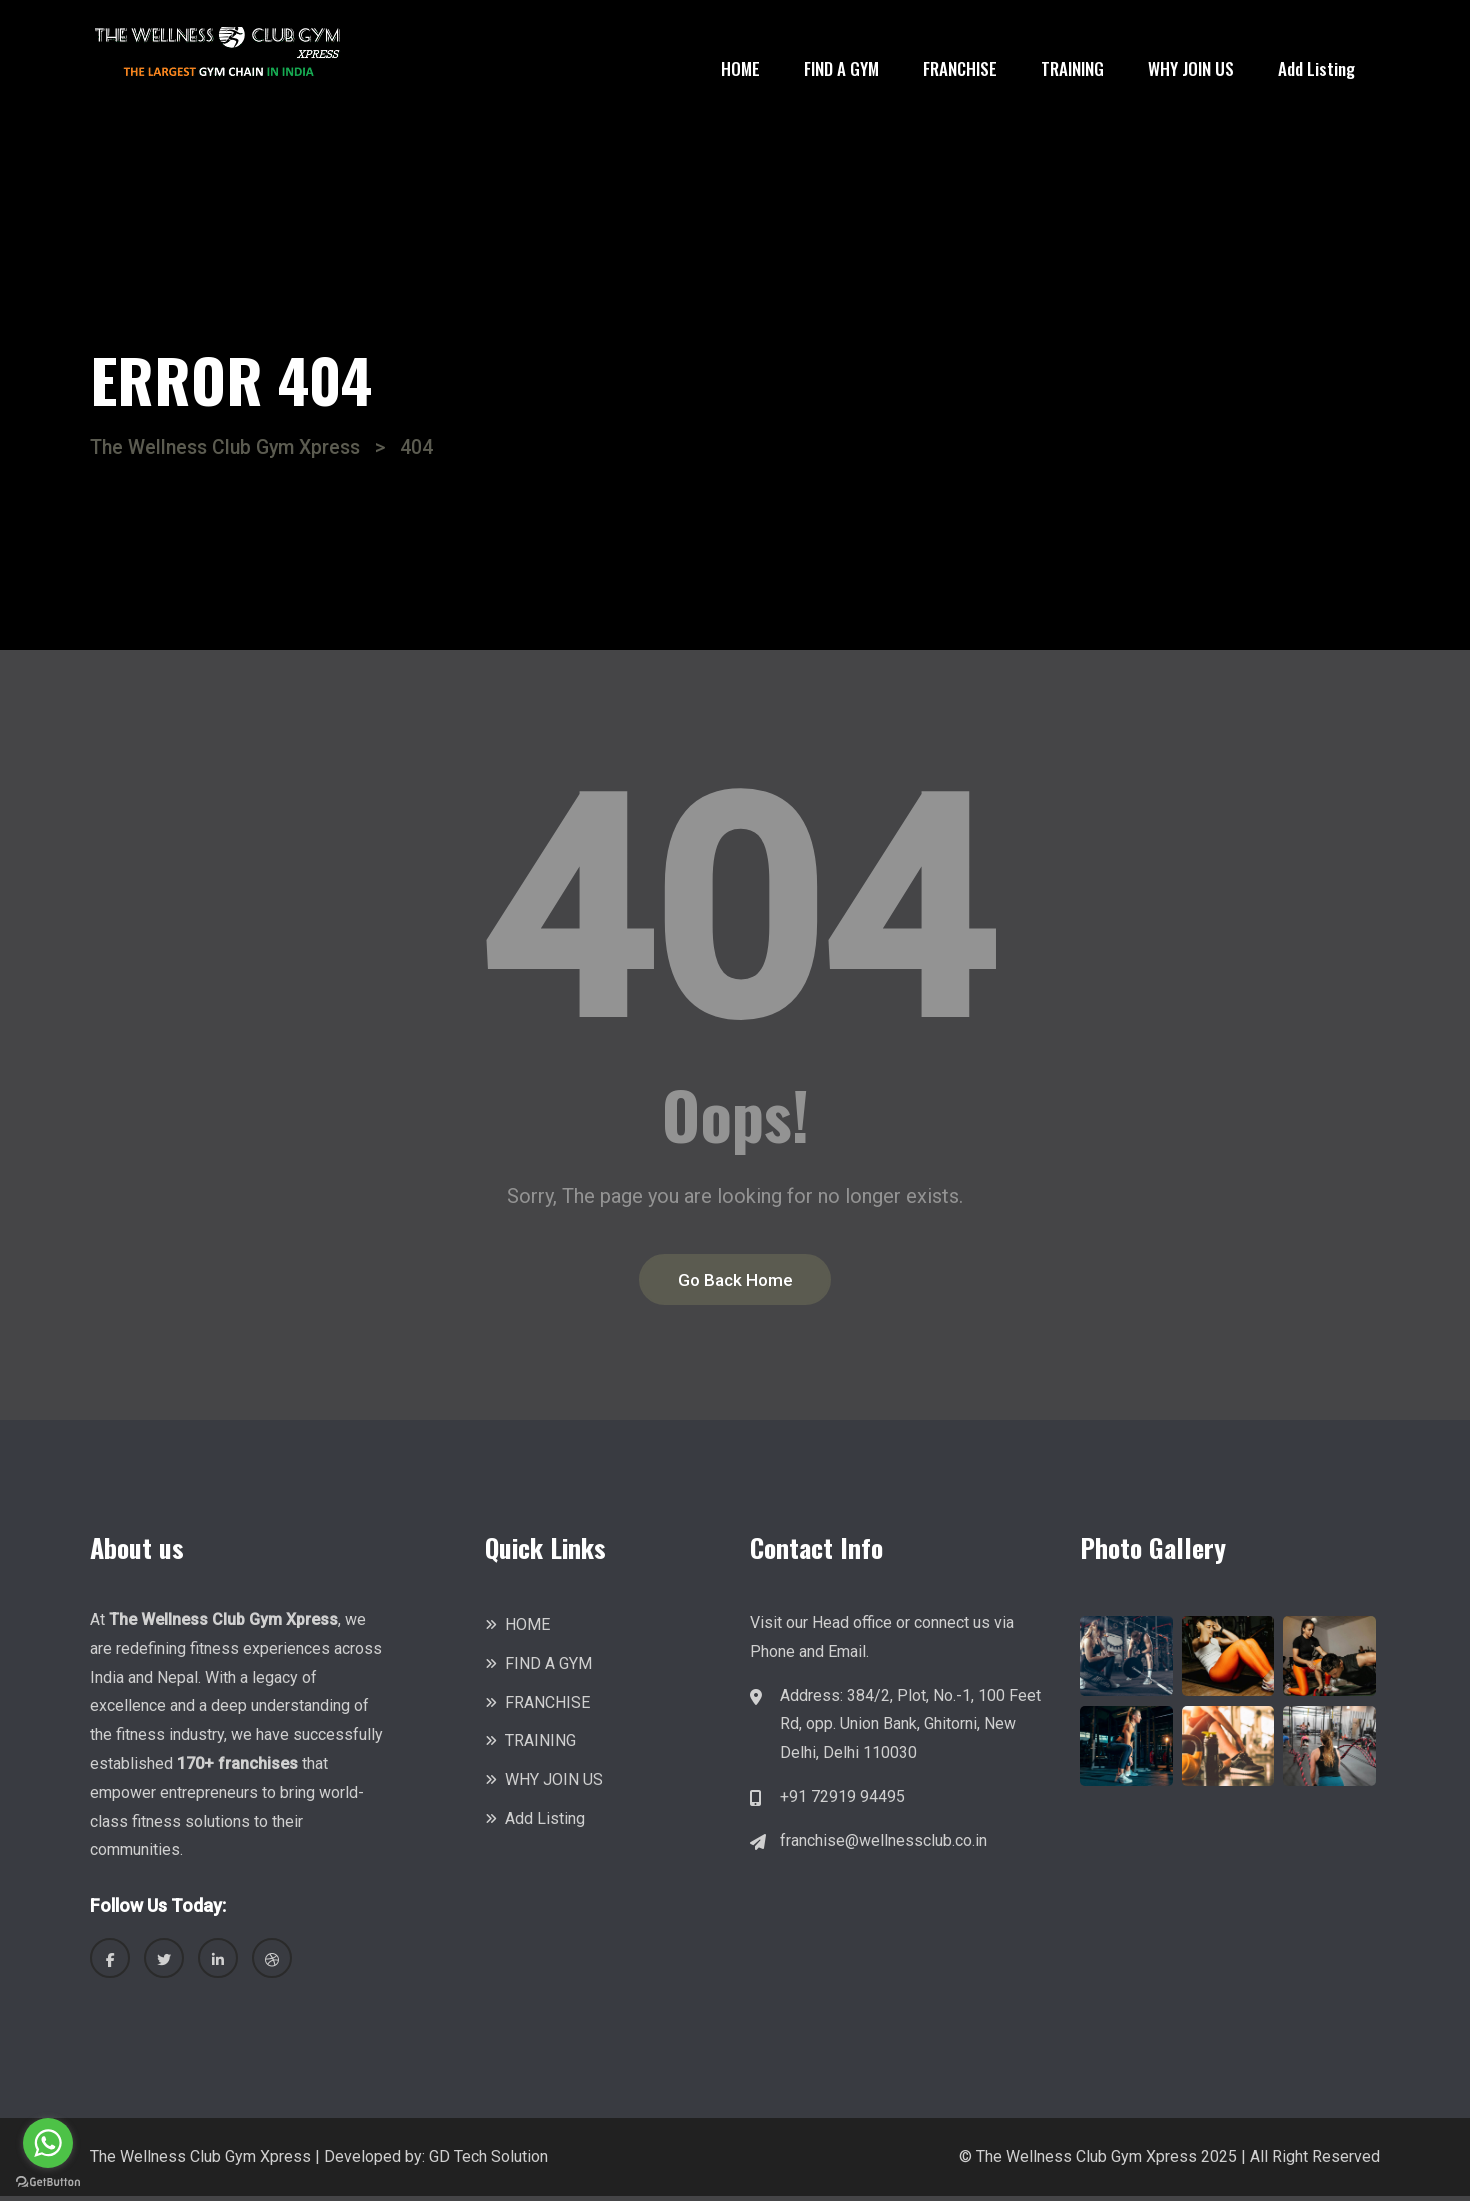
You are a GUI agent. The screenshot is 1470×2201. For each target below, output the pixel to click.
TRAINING (1072, 68)
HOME (740, 68)
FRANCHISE (960, 68)
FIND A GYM (841, 68)
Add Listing (1316, 68)
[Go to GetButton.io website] (48, 2181)
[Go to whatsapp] (48, 2143)
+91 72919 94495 (842, 1800)
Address (810, 1699)
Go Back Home (735, 1282)
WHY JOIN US (1191, 68)
